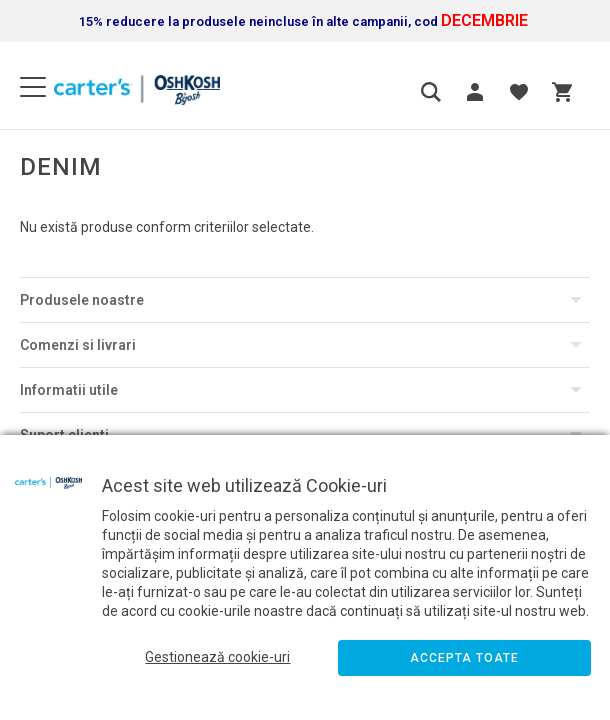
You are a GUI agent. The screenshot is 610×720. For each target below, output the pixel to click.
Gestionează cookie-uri (217, 657)
